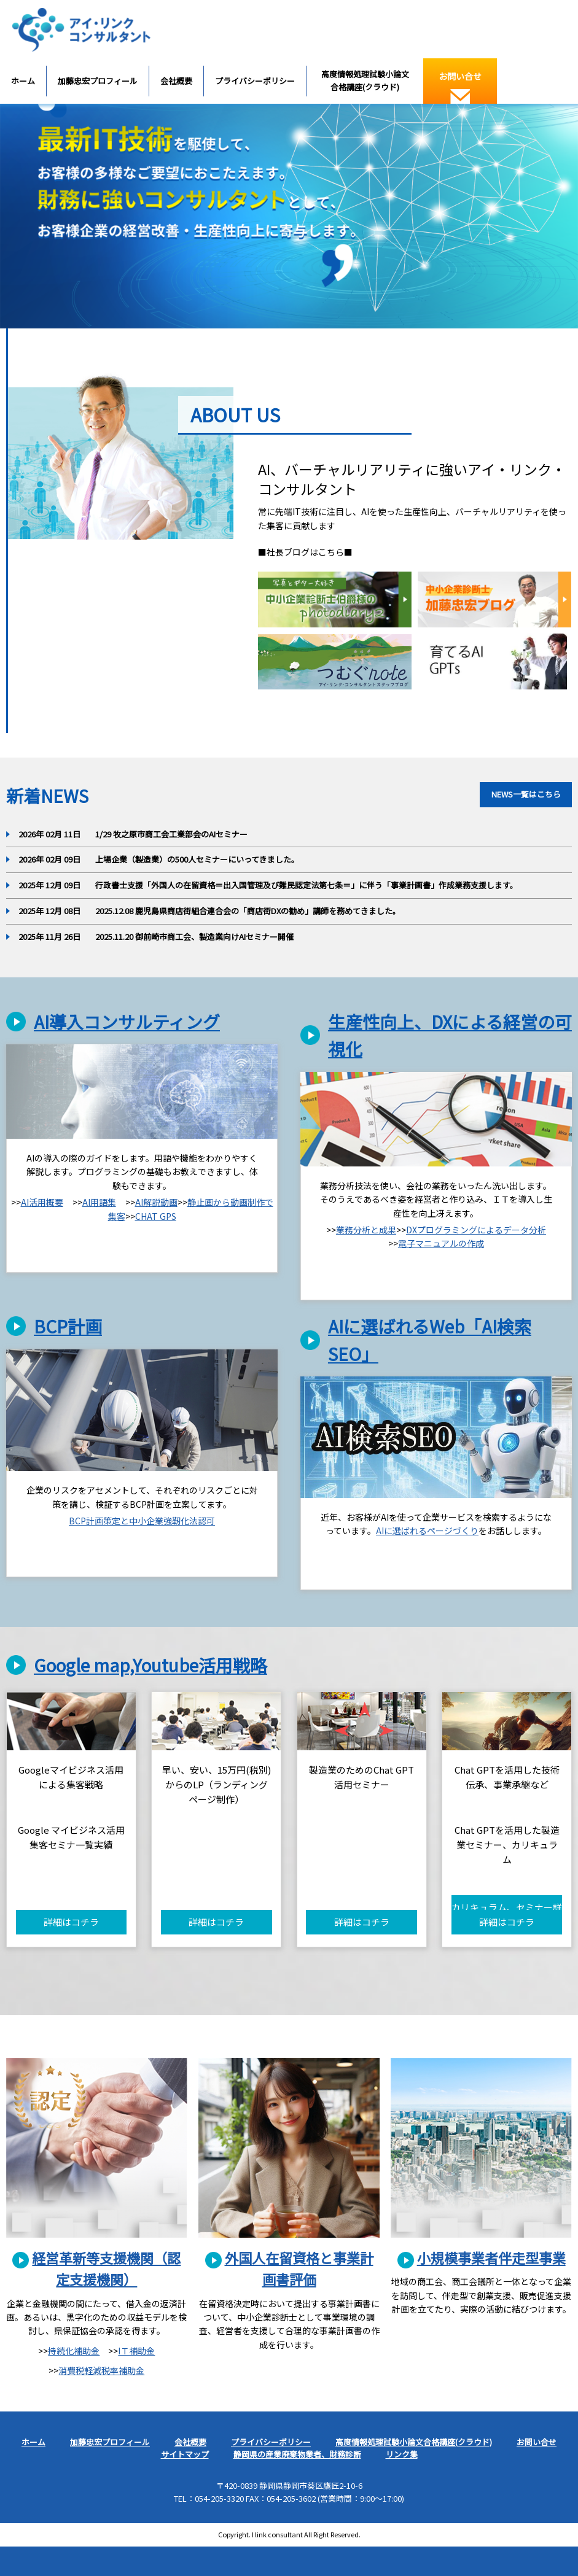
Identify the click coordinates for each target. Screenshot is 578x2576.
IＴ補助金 (136, 2351)
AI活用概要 (42, 1202)
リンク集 (402, 2454)
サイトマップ (185, 2454)
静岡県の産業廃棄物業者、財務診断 (297, 2454)
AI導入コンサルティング (127, 1021)
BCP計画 (68, 1326)
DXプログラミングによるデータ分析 (476, 1230)
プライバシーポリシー (255, 81)
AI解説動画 (156, 1202)
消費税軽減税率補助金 (101, 2370)
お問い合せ (460, 87)
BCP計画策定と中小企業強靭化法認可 (142, 1521)
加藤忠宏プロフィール (98, 81)
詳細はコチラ (71, 1921)
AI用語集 (99, 1202)
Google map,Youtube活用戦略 (150, 1665)
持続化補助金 (74, 2351)
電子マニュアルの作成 (441, 1243)
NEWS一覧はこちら (526, 794)
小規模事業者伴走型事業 (491, 2257)
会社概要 (176, 81)
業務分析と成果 (366, 1230)
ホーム (23, 81)
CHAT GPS (155, 1216)
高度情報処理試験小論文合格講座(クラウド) (365, 80)
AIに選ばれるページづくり (427, 1530)
